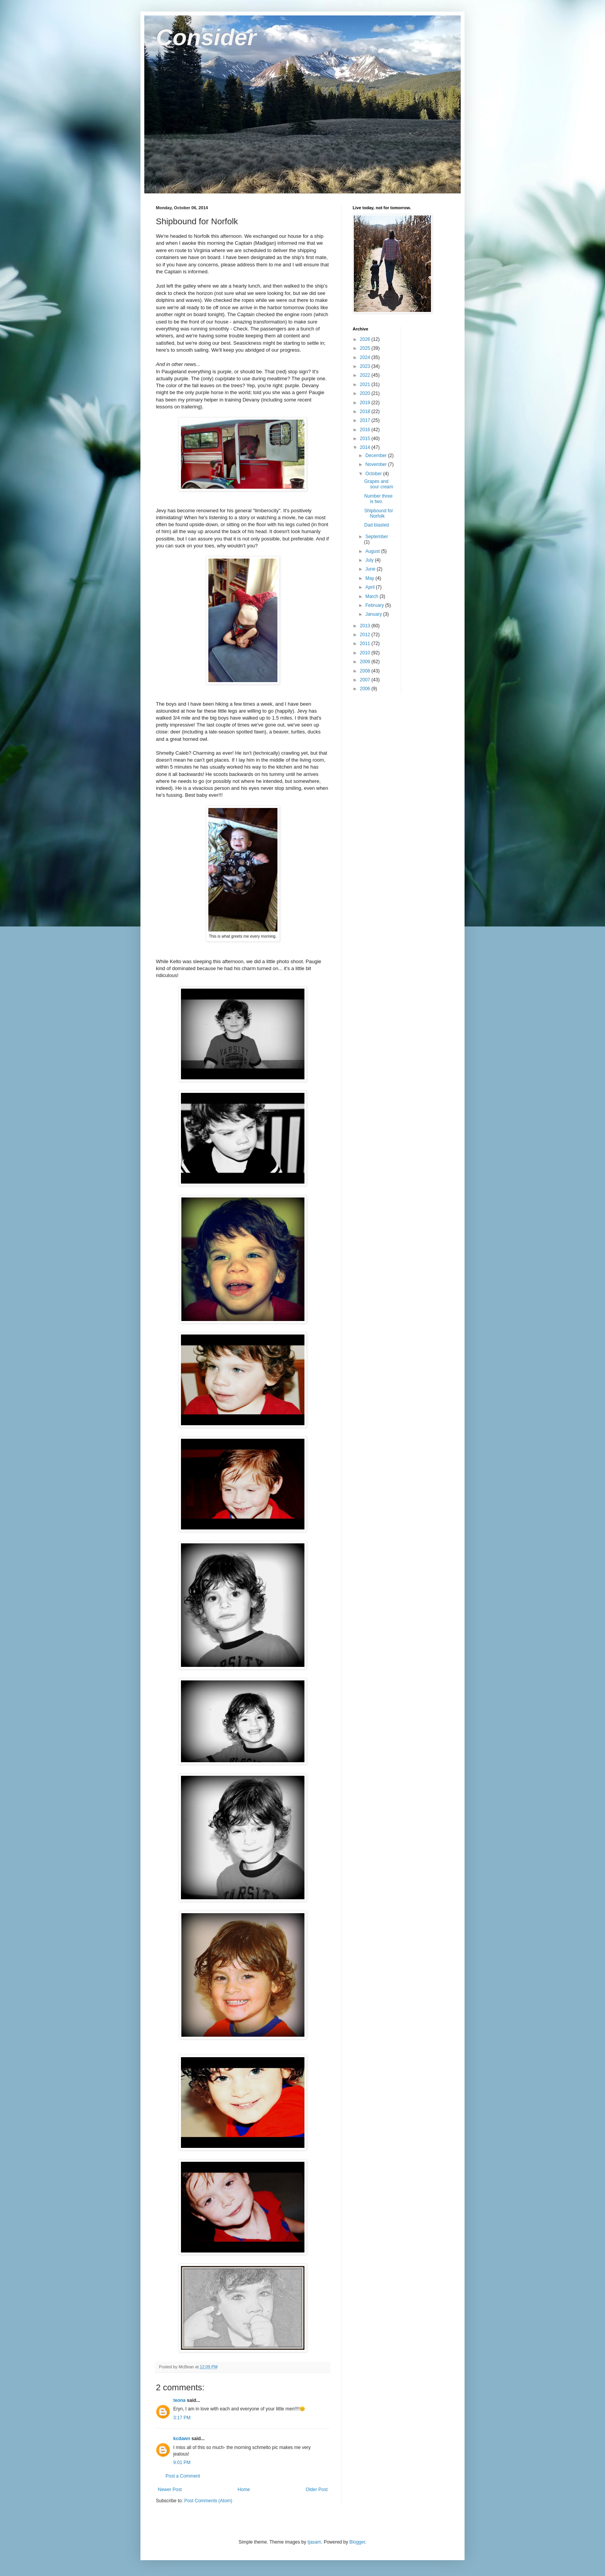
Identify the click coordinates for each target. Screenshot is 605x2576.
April (370, 587)
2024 (366, 357)
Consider (206, 37)
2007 (366, 680)
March (372, 596)
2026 (366, 339)
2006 (366, 688)
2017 (366, 420)
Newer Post (170, 2489)
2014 (366, 447)
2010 (366, 652)
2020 (366, 393)
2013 (366, 625)
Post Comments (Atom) (208, 2500)
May (370, 578)
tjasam (314, 2542)
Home (244, 2489)
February (375, 605)
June (371, 569)
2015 (366, 438)
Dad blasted (376, 525)
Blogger (357, 2542)
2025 (366, 348)
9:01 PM (182, 2462)
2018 (366, 411)
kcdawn (181, 2438)
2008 (366, 671)
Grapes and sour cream (378, 484)
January (374, 614)
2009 (366, 661)
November (376, 464)
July (370, 560)
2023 (366, 366)
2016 (366, 429)
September (376, 536)
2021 (366, 384)
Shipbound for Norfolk (378, 513)
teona (179, 2400)
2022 (366, 375)
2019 (366, 402)
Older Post (317, 2489)
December (376, 455)
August (373, 551)
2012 (366, 634)
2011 (366, 643)
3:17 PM (182, 2417)
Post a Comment (183, 2476)
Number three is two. (378, 498)
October (374, 473)
